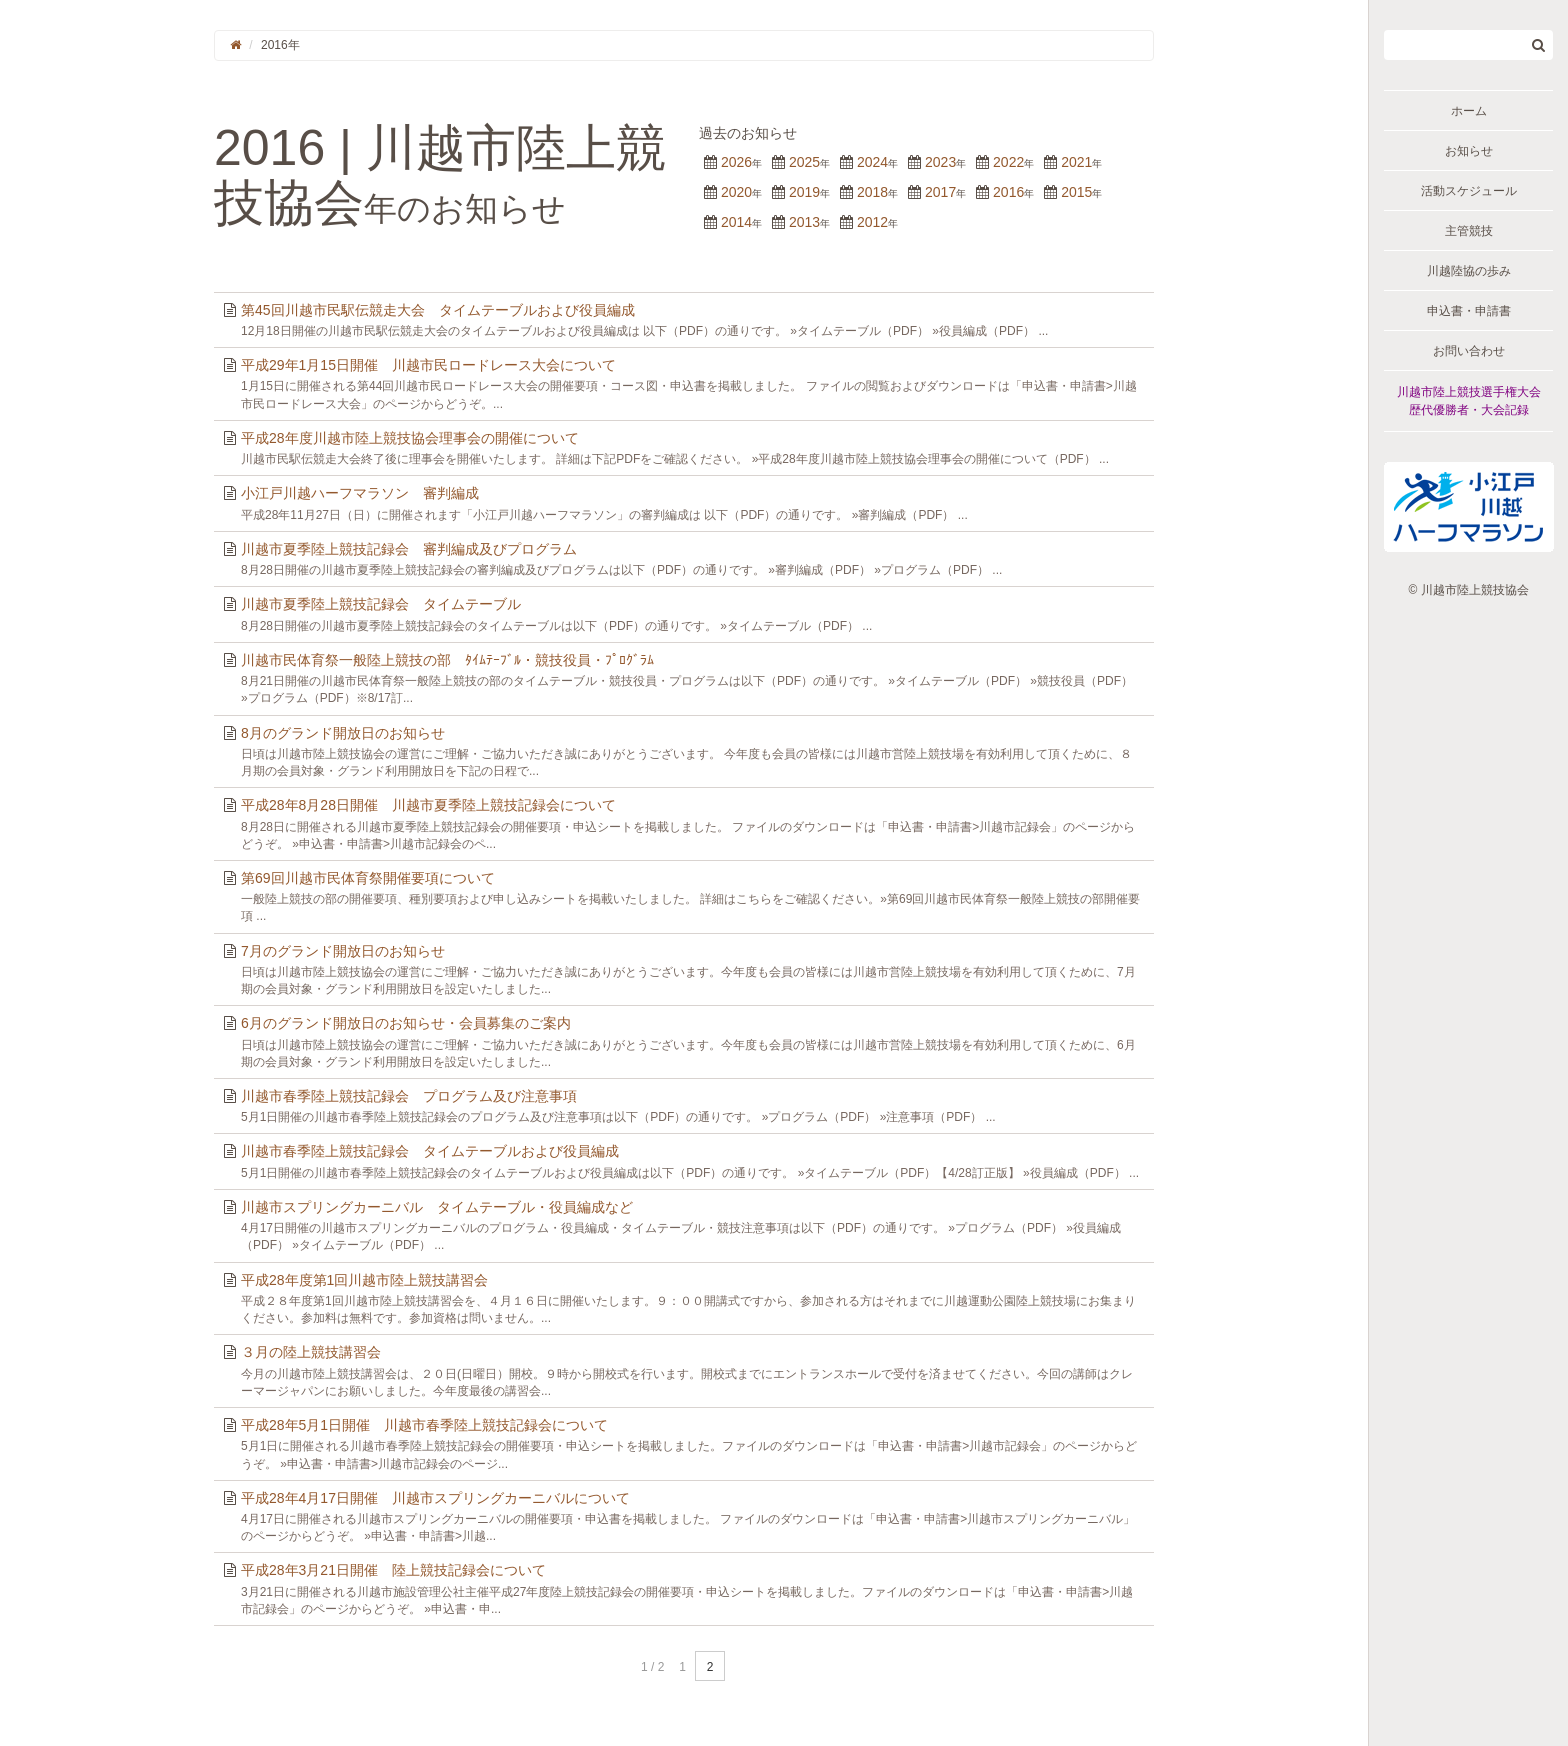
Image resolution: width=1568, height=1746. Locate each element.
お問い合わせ (1469, 351)
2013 (804, 222)
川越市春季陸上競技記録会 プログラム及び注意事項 (409, 1096)
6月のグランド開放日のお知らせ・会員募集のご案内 (406, 1023)
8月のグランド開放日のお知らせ (343, 733)
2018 (872, 192)
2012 (872, 222)
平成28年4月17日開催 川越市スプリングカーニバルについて (435, 1498)
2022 (1008, 162)
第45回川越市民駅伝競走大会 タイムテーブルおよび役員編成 (438, 310)
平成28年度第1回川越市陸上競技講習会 (364, 1280)
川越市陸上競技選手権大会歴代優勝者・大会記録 (1469, 401)
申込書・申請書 (1469, 311)
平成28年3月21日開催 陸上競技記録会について (393, 1570)
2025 (804, 162)
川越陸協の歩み (1469, 271)
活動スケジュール (1469, 191)
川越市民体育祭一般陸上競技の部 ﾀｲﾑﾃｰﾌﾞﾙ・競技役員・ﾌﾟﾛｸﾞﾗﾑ (447, 660)
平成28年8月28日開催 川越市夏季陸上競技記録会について (428, 805)
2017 (940, 192)
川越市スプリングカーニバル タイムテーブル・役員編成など (437, 1207)
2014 (736, 222)
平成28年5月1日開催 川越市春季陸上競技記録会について (424, 1425)
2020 (736, 192)
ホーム (1469, 111)
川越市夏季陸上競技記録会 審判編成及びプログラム (409, 549)
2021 (1076, 162)
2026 (736, 162)
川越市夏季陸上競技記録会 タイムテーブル (381, 604)
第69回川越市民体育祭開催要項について (368, 878)
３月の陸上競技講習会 (311, 1352)
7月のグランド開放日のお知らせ (343, 951)
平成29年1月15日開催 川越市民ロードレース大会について (428, 365)
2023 (940, 162)
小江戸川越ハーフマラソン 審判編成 (360, 493)
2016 (1008, 192)
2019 (804, 192)
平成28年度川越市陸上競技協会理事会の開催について (410, 438)
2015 (1076, 192)
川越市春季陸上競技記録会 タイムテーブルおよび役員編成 (430, 1151)
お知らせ (1469, 151)
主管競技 (1469, 231)
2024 (872, 162)
